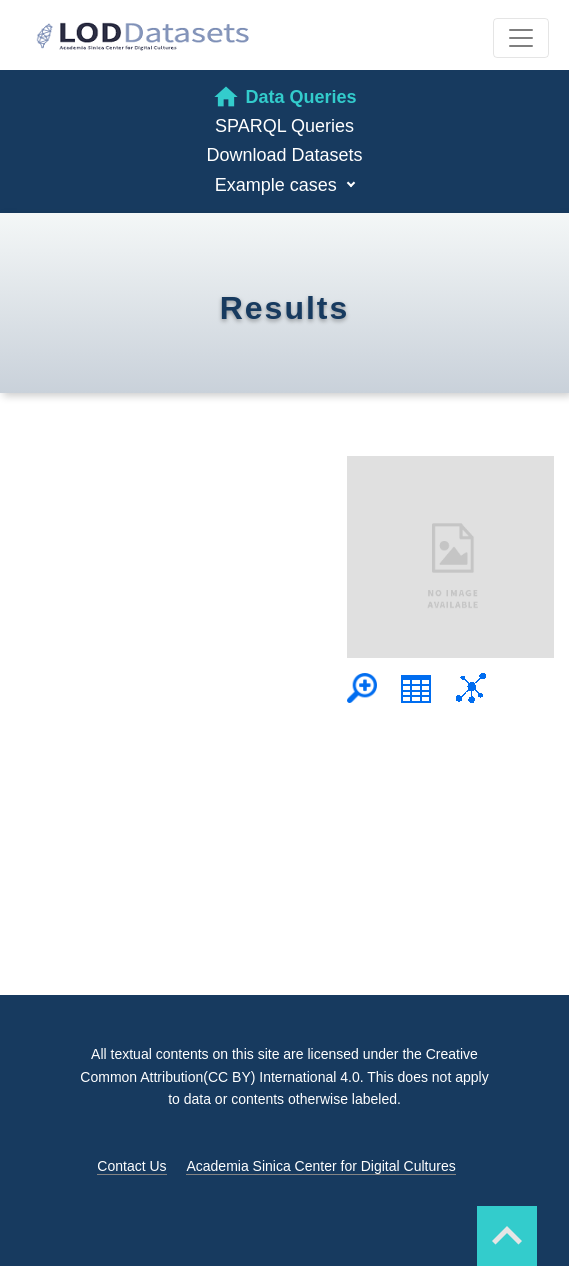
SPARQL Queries (284, 126)
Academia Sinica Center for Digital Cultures (320, 1166)
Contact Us (131, 1166)
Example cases (278, 185)
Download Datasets (284, 155)
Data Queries (284, 97)
